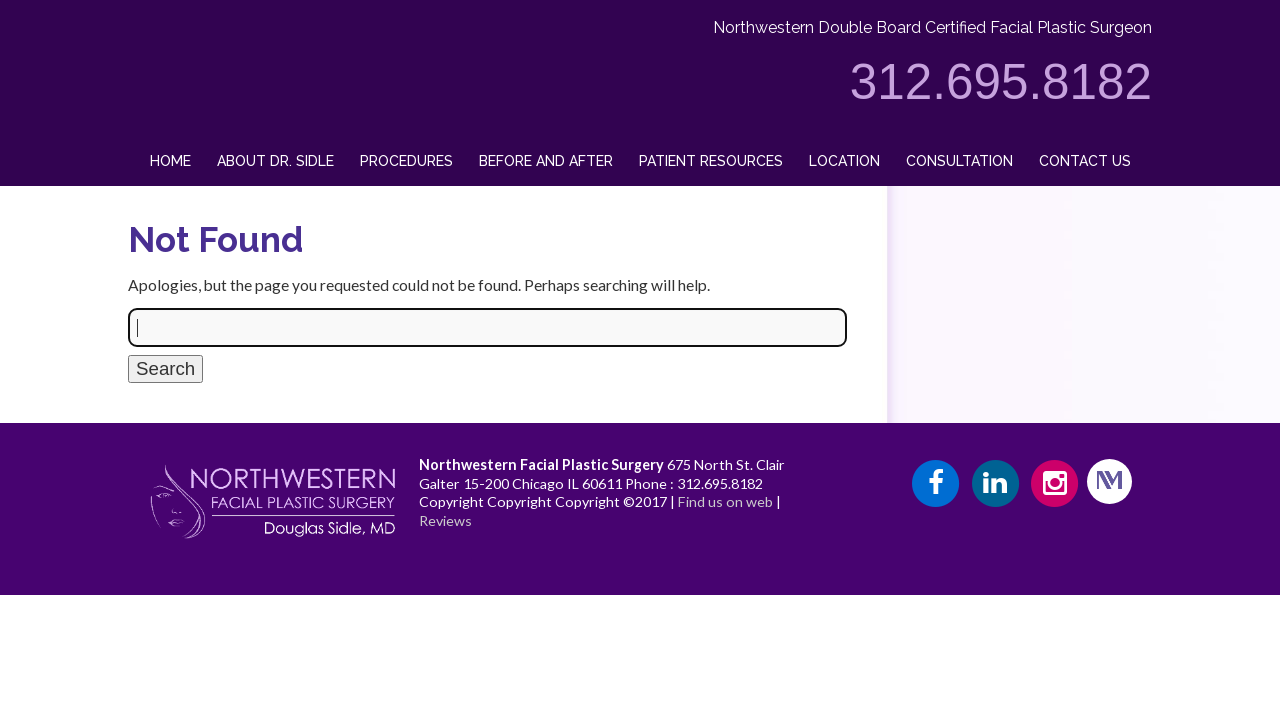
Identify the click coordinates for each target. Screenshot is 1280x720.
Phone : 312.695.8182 (694, 483)
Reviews (445, 520)
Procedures (406, 161)
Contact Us (1085, 161)
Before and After (546, 161)
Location (844, 161)
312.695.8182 (1001, 81)
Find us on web (725, 501)
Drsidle (149, 9)
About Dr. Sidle (275, 161)
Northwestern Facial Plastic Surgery (541, 464)
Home (170, 161)
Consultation (959, 161)
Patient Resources (711, 161)
